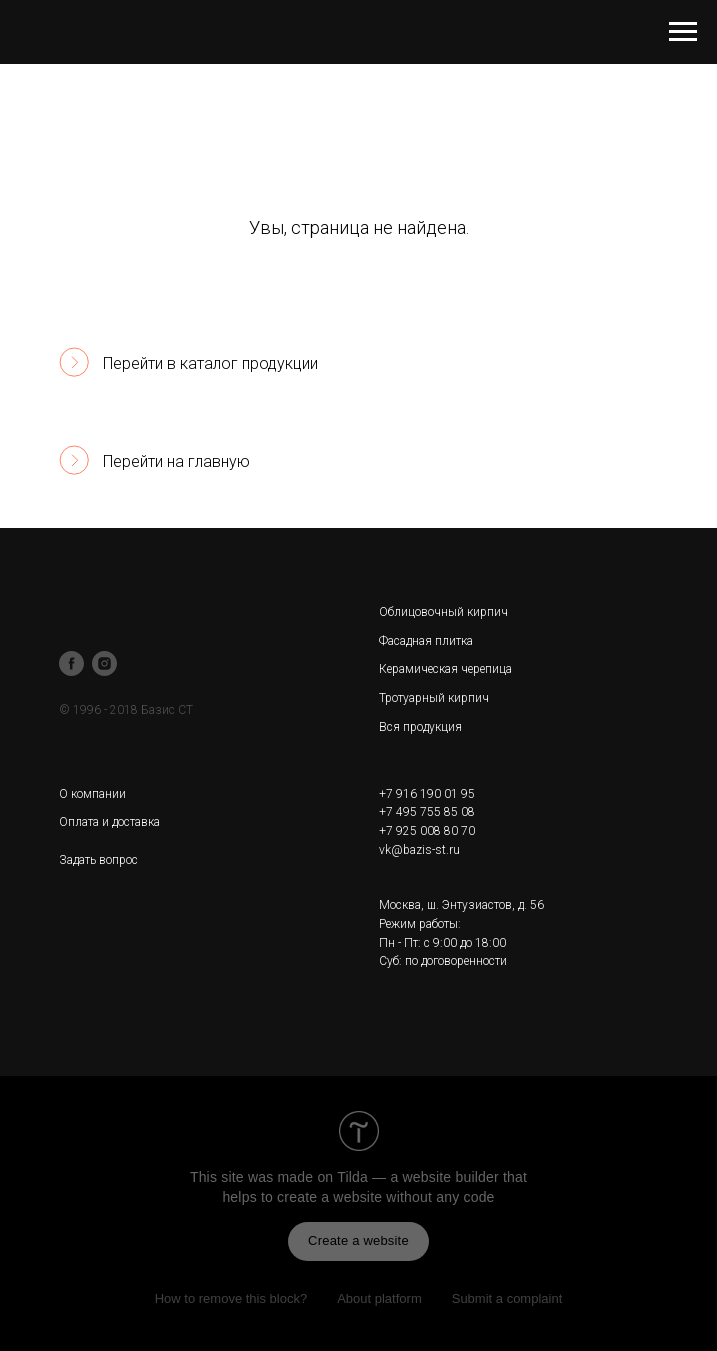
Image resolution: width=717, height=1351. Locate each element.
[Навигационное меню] (683, 32)
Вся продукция (420, 727)
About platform (379, 1298)
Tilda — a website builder (418, 1177)
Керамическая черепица (445, 669)
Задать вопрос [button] (98, 860)
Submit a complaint (507, 1298)
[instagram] (104, 663)
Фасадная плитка (426, 641)
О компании (92, 794)
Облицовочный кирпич (443, 612)
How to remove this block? (231, 1298)
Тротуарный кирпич (434, 698)
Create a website (358, 1240)
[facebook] (71, 663)
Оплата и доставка (109, 822)
